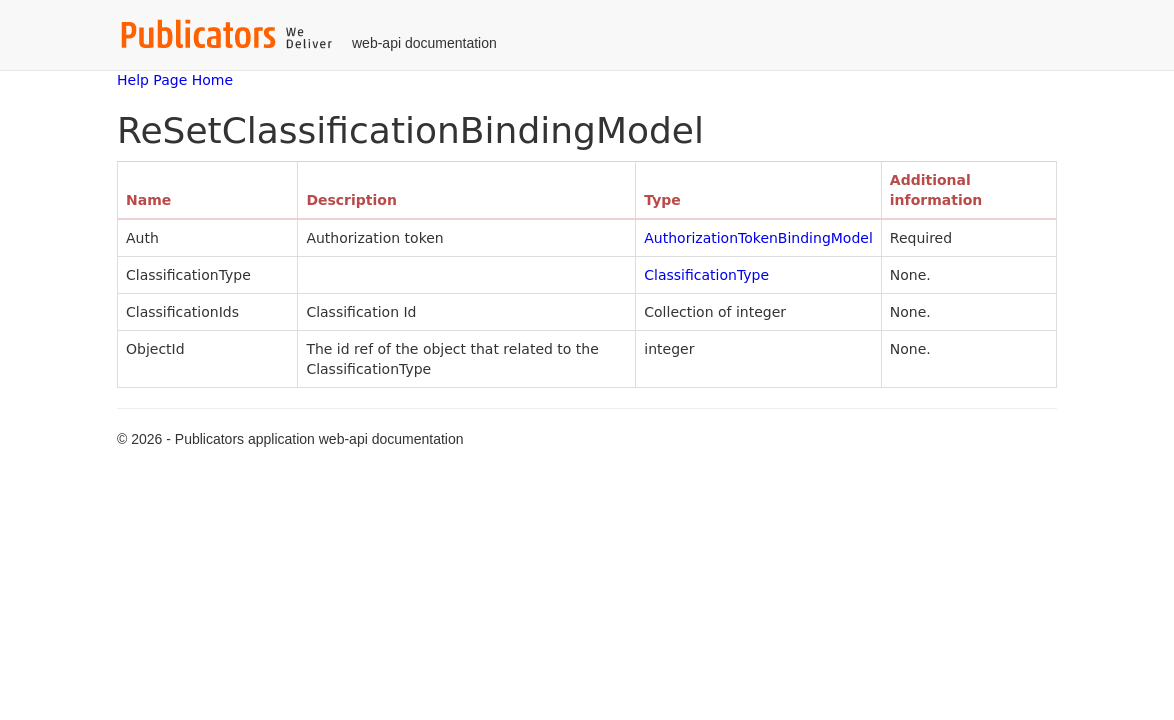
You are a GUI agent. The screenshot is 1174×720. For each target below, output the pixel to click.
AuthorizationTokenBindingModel (758, 238)
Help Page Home (175, 80)
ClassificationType (706, 275)
